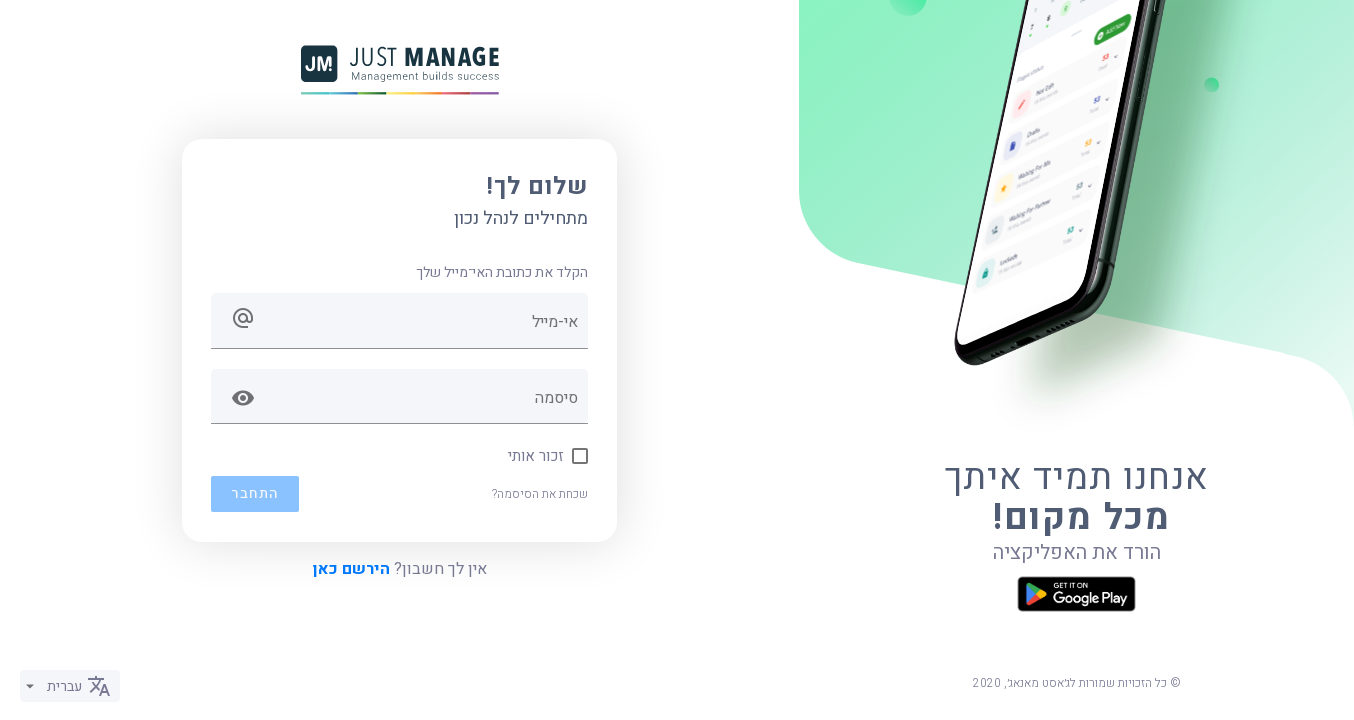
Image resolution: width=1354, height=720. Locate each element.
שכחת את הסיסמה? (540, 494)
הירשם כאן (351, 569)
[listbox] (70, 686)
